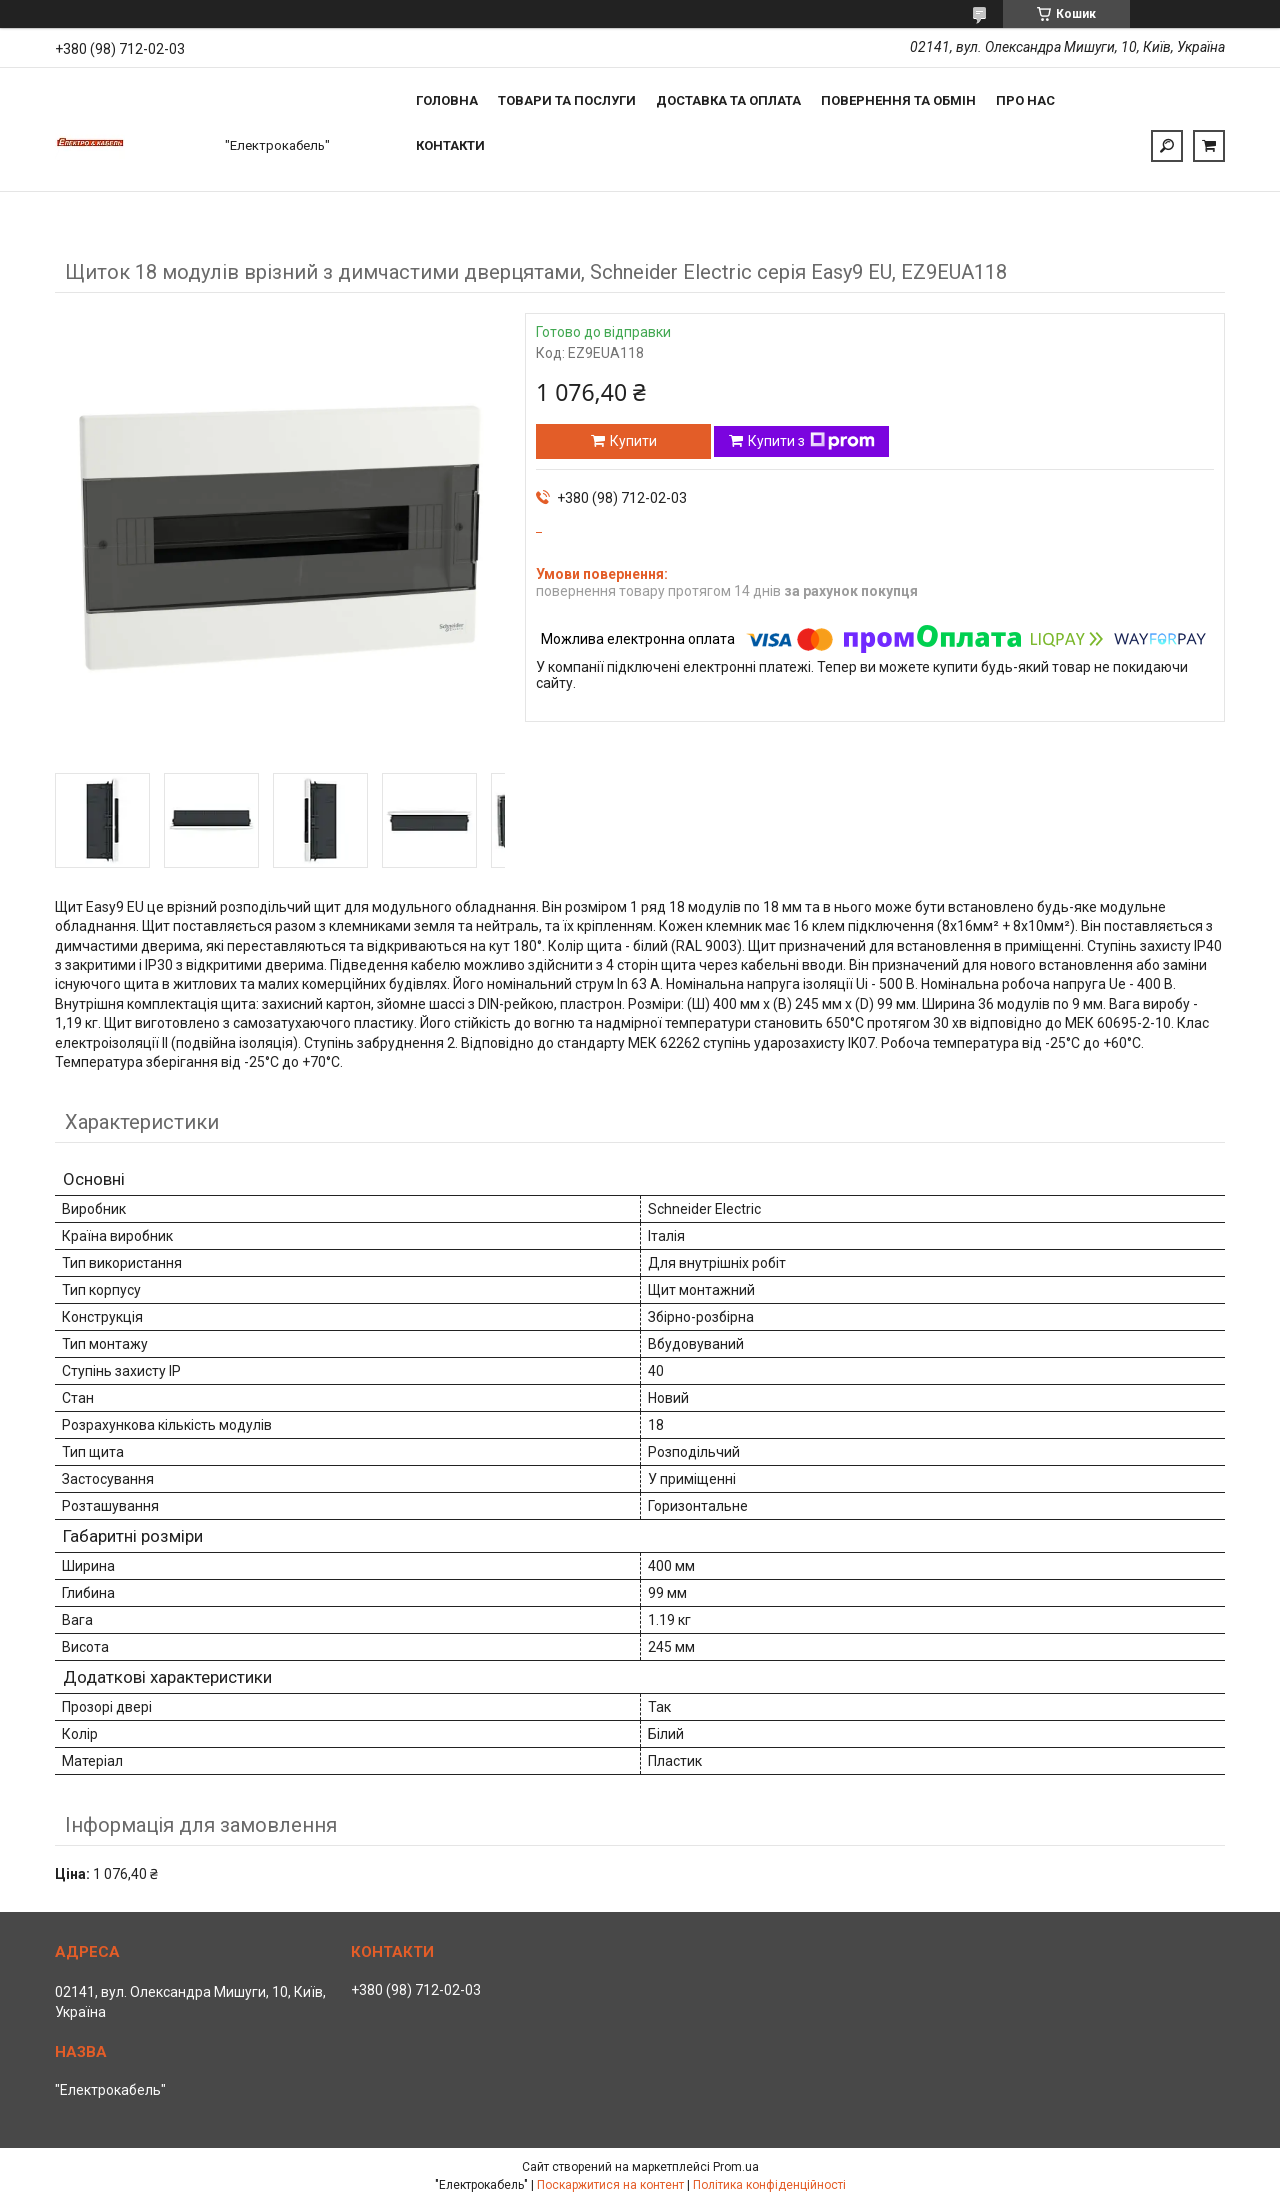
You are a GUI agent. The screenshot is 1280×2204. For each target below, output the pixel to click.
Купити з (811, 441)
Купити (633, 441)
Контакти (450, 145)
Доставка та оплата (728, 100)
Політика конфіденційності (769, 2185)
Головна (447, 100)
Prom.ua (736, 2167)
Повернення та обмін (898, 100)
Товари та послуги (567, 100)
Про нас (1025, 100)
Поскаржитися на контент (610, 2185)
